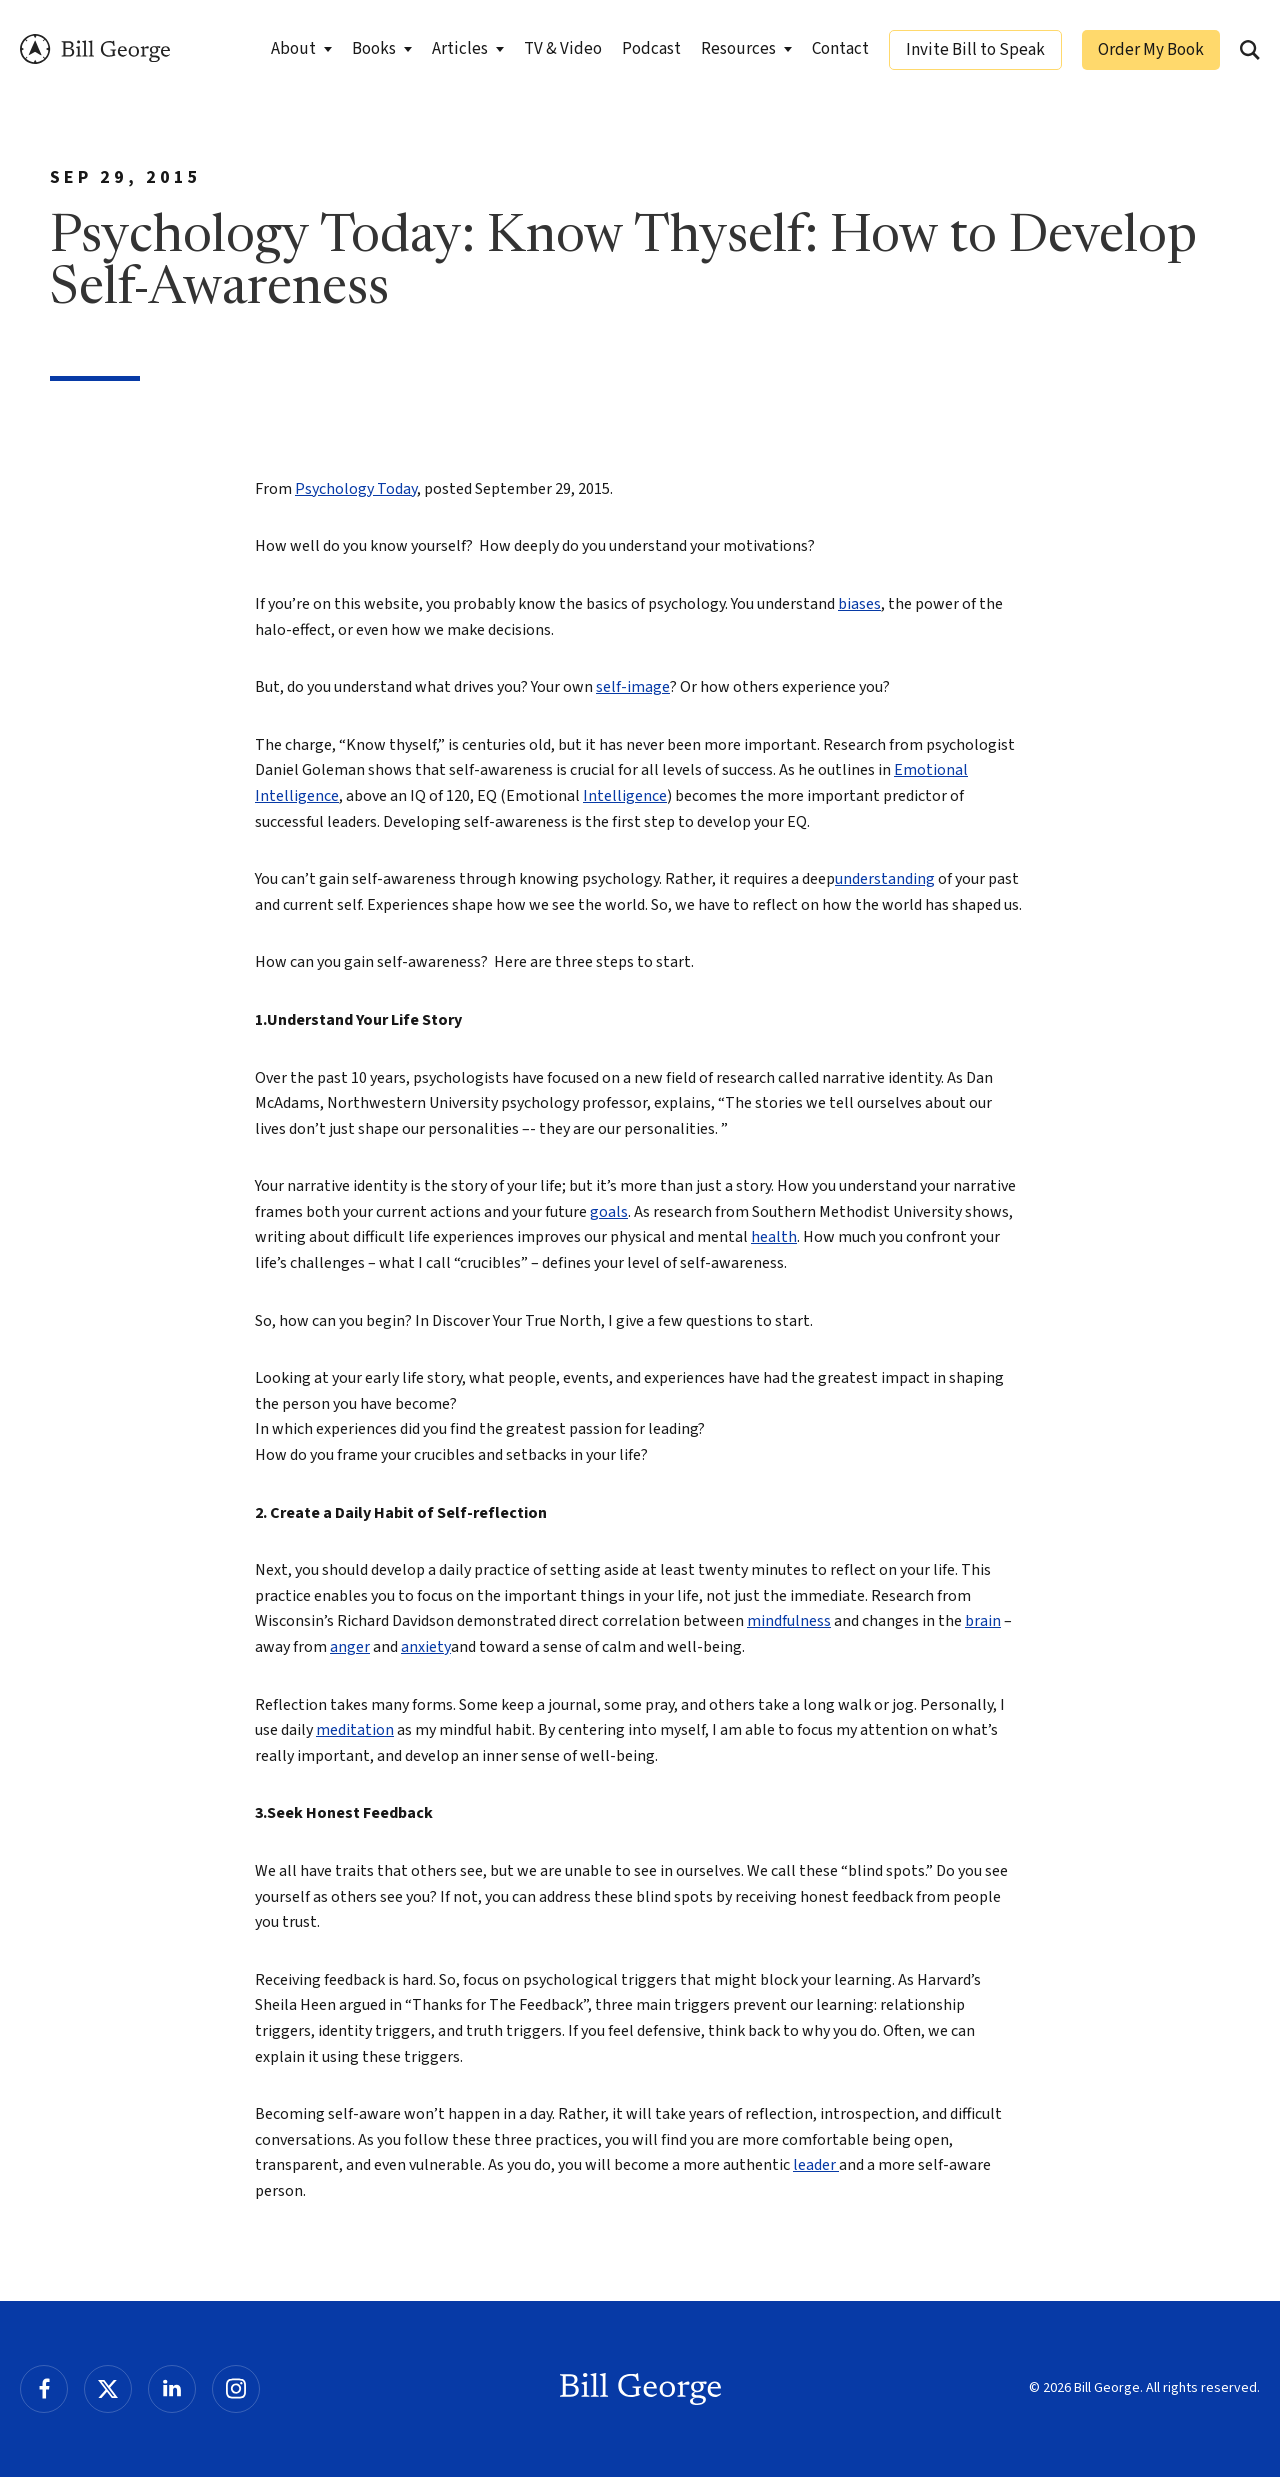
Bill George (95, 49)
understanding (885, 879)
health (774, 1237)
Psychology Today (356, 489)
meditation (355, 1730)
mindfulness (789, 1621)
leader (816, 2165)
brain (983, 1621)
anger (350, 1647)
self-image (633, 687)
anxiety (426, 1647)
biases (859, 604)
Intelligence (625, 796)
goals (609, 1212)
